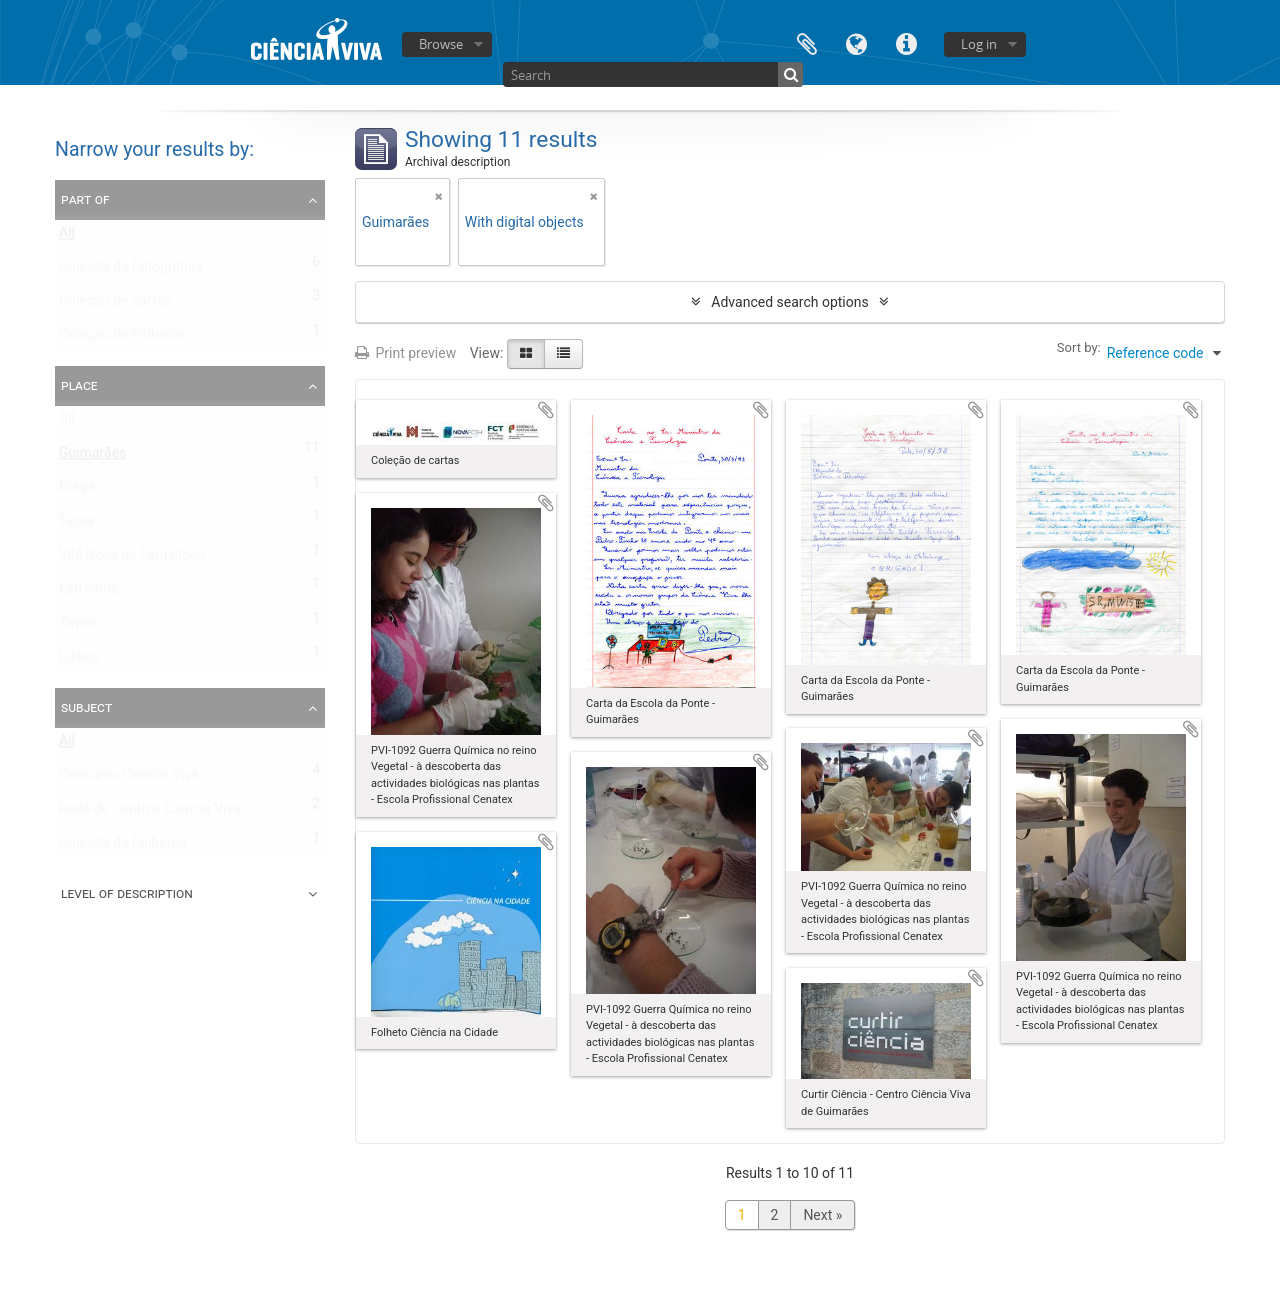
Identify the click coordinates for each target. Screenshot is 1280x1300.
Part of (85, 199)
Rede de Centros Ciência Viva (150, 813)
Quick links (907, 42)
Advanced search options (789, 302)
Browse (441, 44)
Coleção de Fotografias (131, 271)
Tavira (77, 627)
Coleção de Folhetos (122, 339)
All (67, 237)
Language (857, 42)
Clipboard (807, 42)
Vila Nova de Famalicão (132, 559)
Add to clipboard (546, 410)
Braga (77, 491)
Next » (822, 1215)
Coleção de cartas (115, 305)
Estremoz (88, 593)
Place (79, 385)
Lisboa (80, 661)
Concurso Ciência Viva (128, 779)
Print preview (405, 353)
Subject (86, 707)
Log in (979, 44)
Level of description (127, 893)
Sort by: (1079, 347)
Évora (76, 525)
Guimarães (92, 457)
